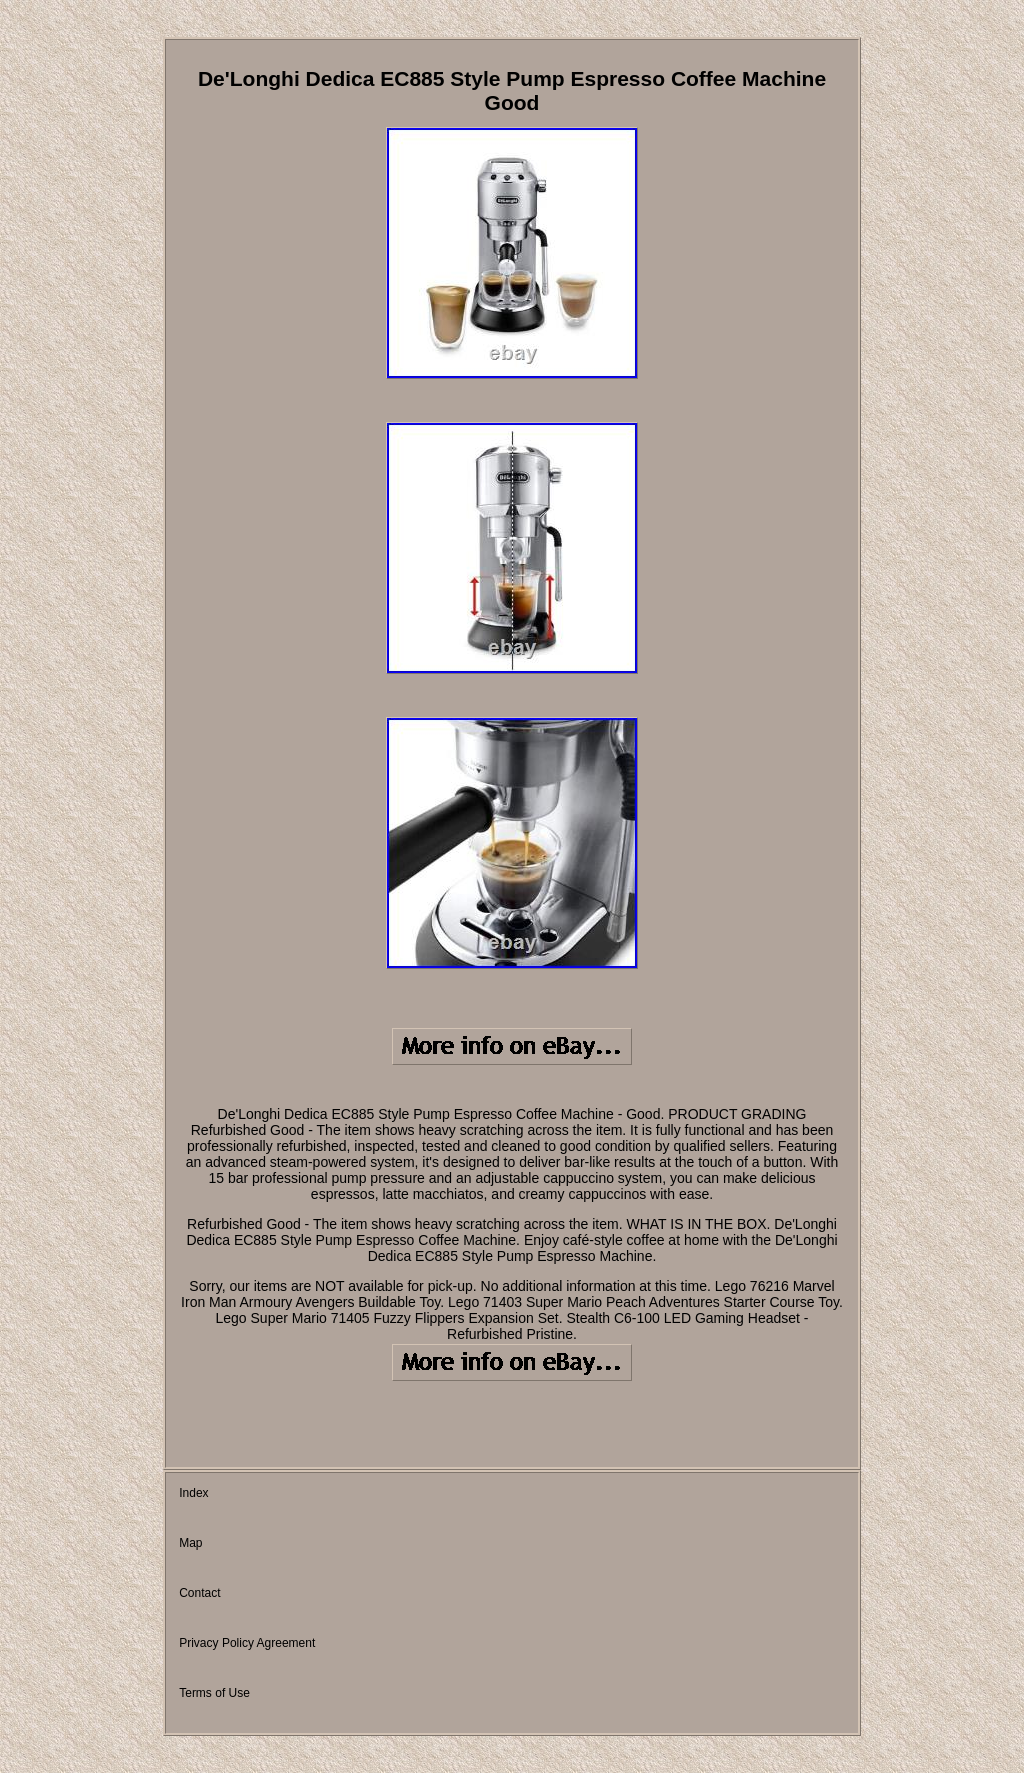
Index (193, 1493)
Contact (199, 1593)
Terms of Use (214, 1693)
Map (190, 1543)
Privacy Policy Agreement (247, 1643)
